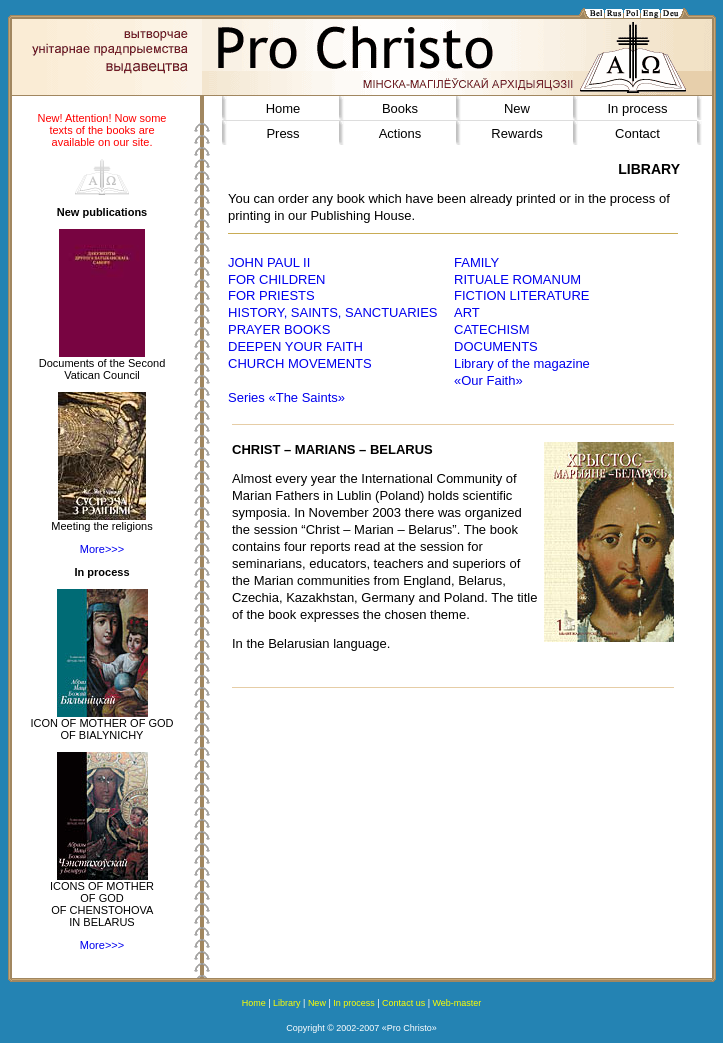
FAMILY (476, 262)
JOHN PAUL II (269, 262)
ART (467, 312)
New (517, 108)
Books (400, 108)
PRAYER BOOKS (279, 329)
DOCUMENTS (496, 346)
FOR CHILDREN (277, 279)
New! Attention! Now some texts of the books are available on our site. (101, 130)
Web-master (456, 1003)
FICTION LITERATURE (522, 295)
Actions (400, 133)
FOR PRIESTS (271, 295)
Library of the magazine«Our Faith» (522, 372)
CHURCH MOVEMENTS (300, 363)
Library (287, 1003)
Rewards (516, 133)
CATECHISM (492, 329)
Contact (637, 133)
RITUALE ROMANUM (517, 279)
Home (283, 108)
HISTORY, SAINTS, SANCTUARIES (333, 312)
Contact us (403, 1003)
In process (638, 108)
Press (282, 133)
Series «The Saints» (286, 397)
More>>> (102, 549)
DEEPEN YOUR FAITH (295, 346)
